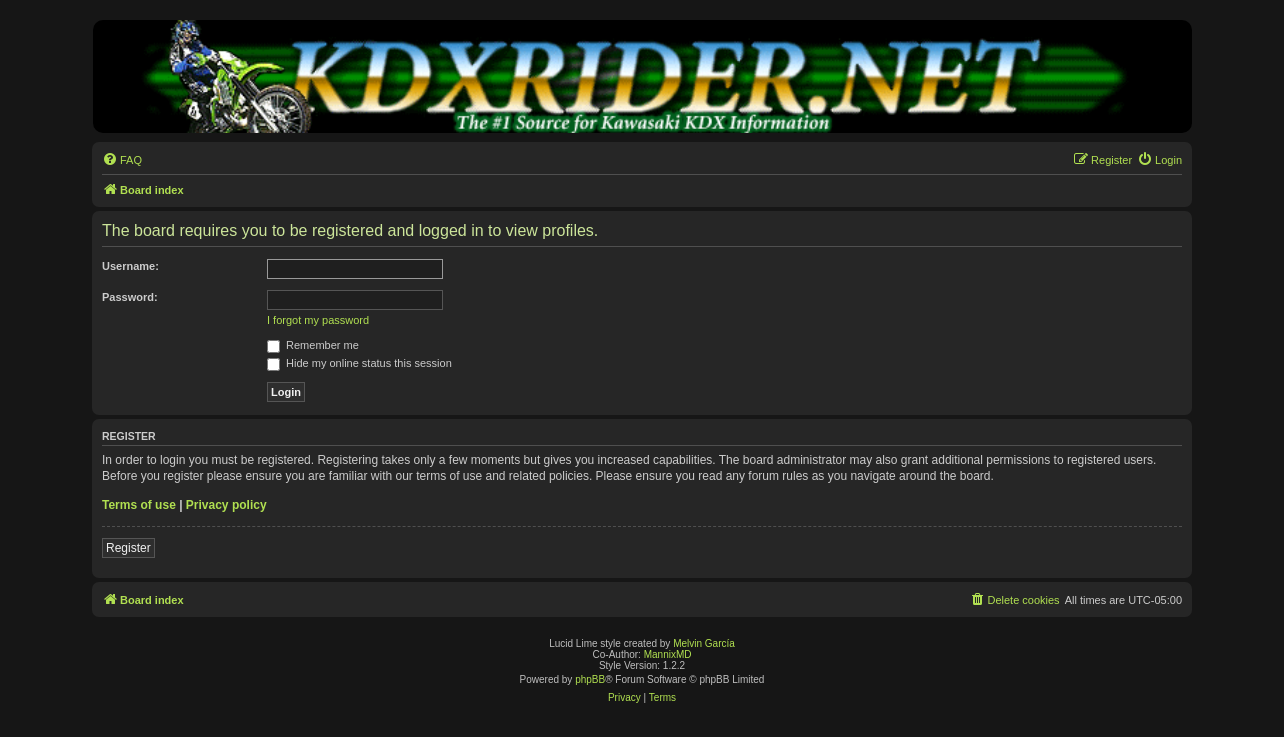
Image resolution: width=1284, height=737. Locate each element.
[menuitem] (122, 160)
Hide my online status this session (359, 363)
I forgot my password (318, 320)
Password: (130, 297)
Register (128, 548)
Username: (130, 266)
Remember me (313, 345)
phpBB (590, 679)
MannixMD (668, 654)
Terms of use (139, 505)
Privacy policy (226, 505)
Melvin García (704, 643)
